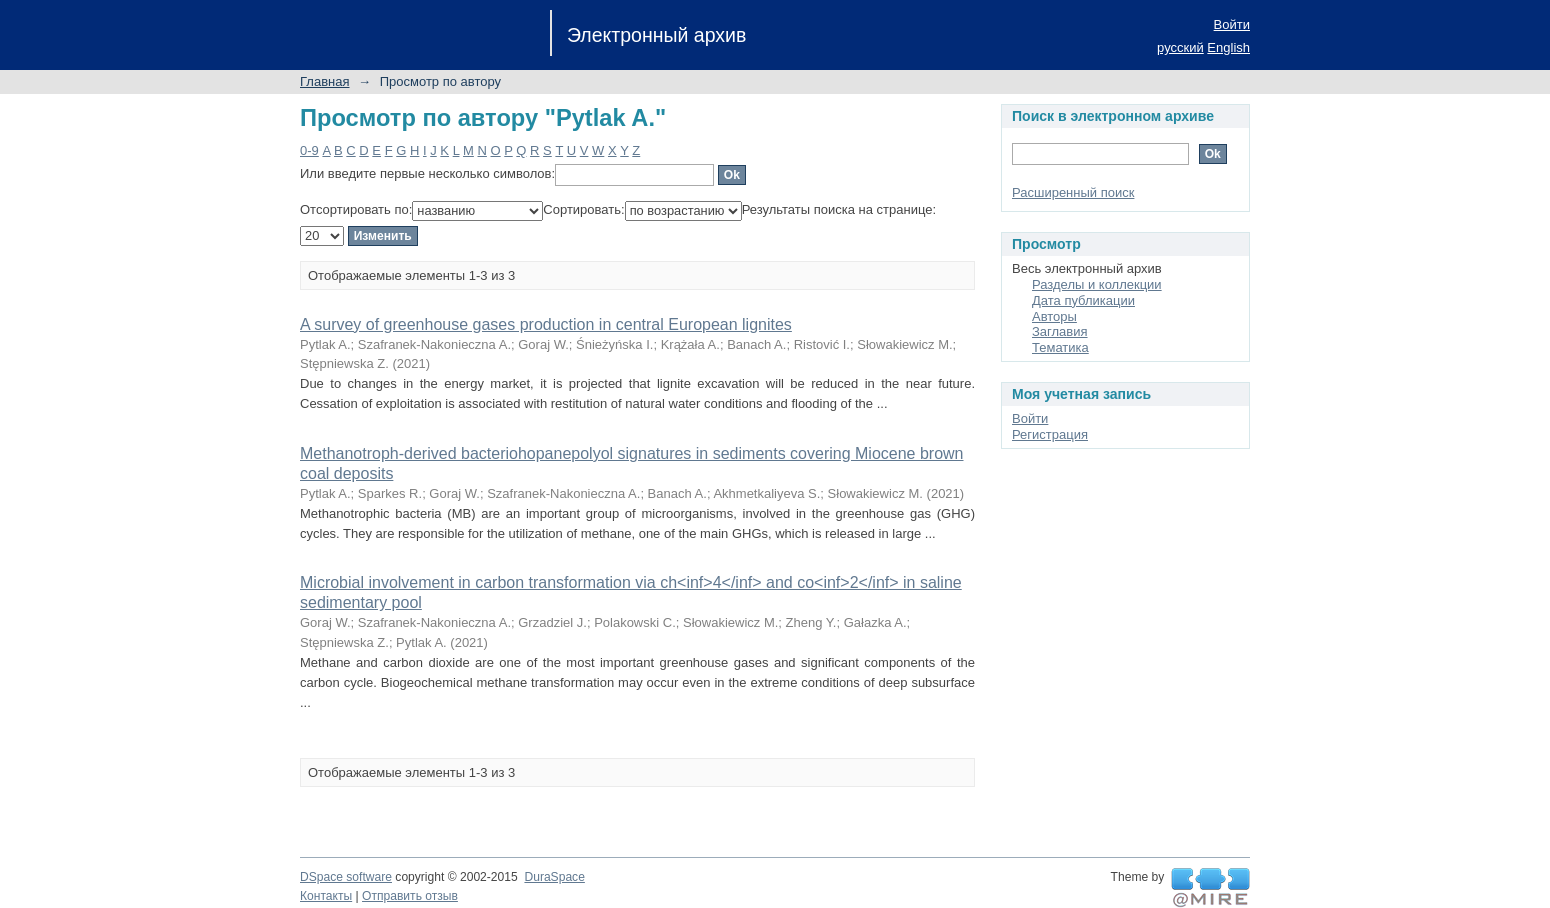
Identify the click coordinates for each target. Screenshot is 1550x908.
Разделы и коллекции (1097, 284)
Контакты (326, 896)
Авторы (1054, 316)
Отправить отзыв (410, 896)
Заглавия (1060, 331)
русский (1180, 47)
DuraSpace (554, 877)
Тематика (1060, 347)
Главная (324, 81)
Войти (1232, 24)
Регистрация (1050, 434)
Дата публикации (1083, 300)
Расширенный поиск (1073, 192)
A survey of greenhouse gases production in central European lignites (546, 324)
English (1228, 47)
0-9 (309, 150)
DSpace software (346, 877)
